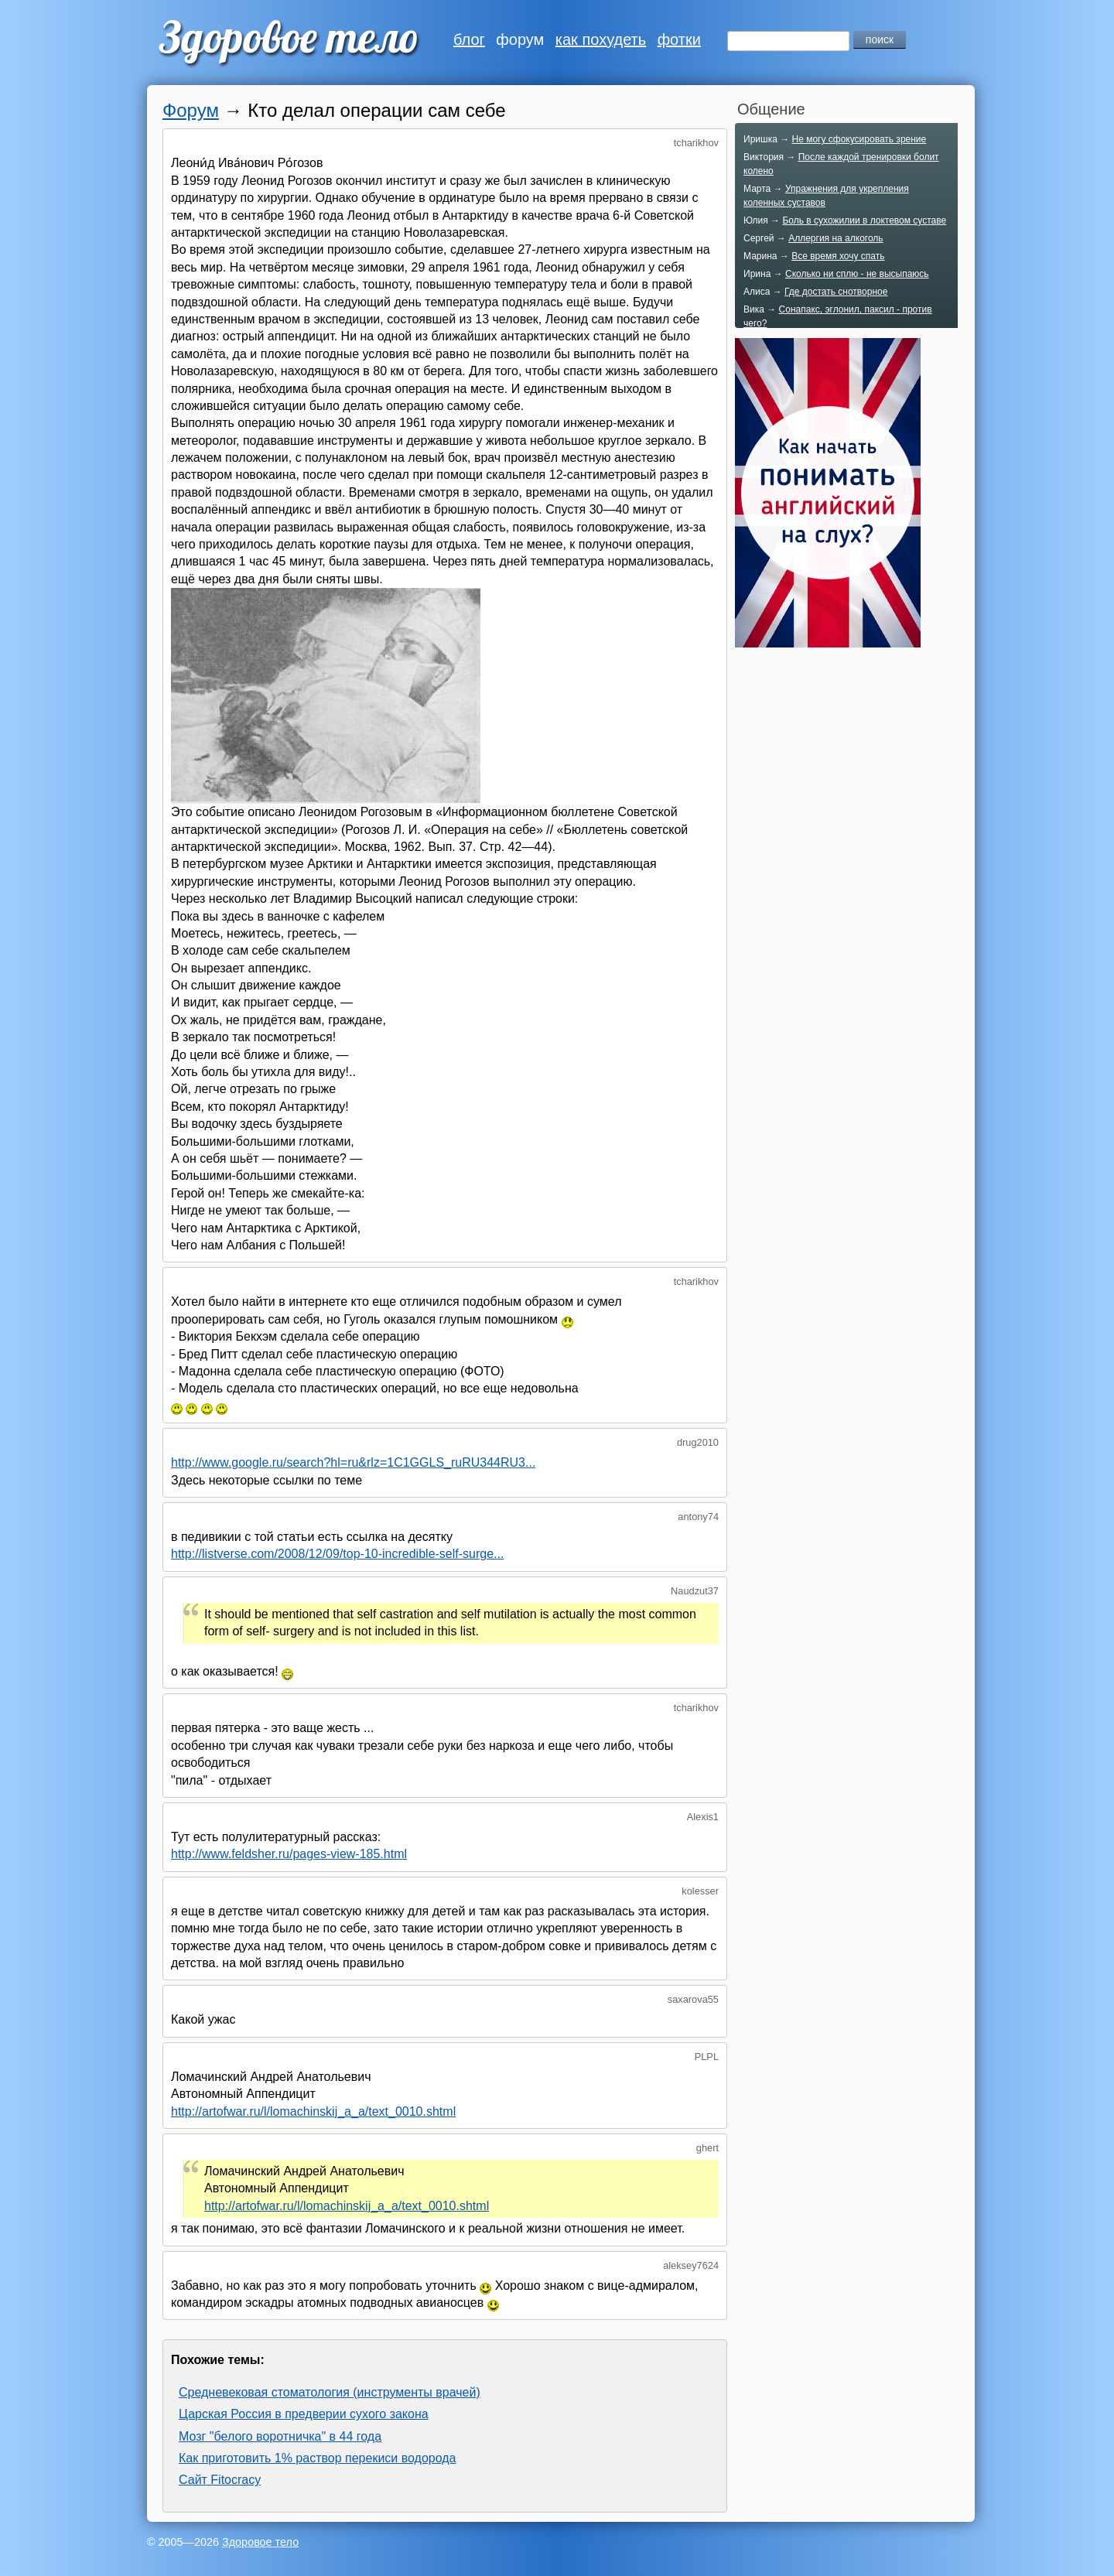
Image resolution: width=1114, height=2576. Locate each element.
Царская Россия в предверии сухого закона (304, 2414)
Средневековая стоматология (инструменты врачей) (329, 2392)
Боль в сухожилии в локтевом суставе (864, 220)
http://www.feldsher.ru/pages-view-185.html (289, 1853)
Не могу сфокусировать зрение (858, 139)
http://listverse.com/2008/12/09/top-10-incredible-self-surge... (337, 1553)
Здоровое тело (260, 2542)
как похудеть (600, 39)
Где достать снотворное (835, 291)
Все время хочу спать (837, 256)
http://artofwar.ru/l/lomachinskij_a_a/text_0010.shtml (313, 2111)
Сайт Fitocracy (220, 2479)
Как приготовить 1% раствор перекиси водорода (317, 2458)
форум (520, 39)
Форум (190, 110)
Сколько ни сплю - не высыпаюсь (857, 273)
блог (469, 39)
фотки (679, 39)
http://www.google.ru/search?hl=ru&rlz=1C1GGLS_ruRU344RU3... (353, 1462)
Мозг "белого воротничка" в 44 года (280, 2436)
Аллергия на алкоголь (835, 238)
